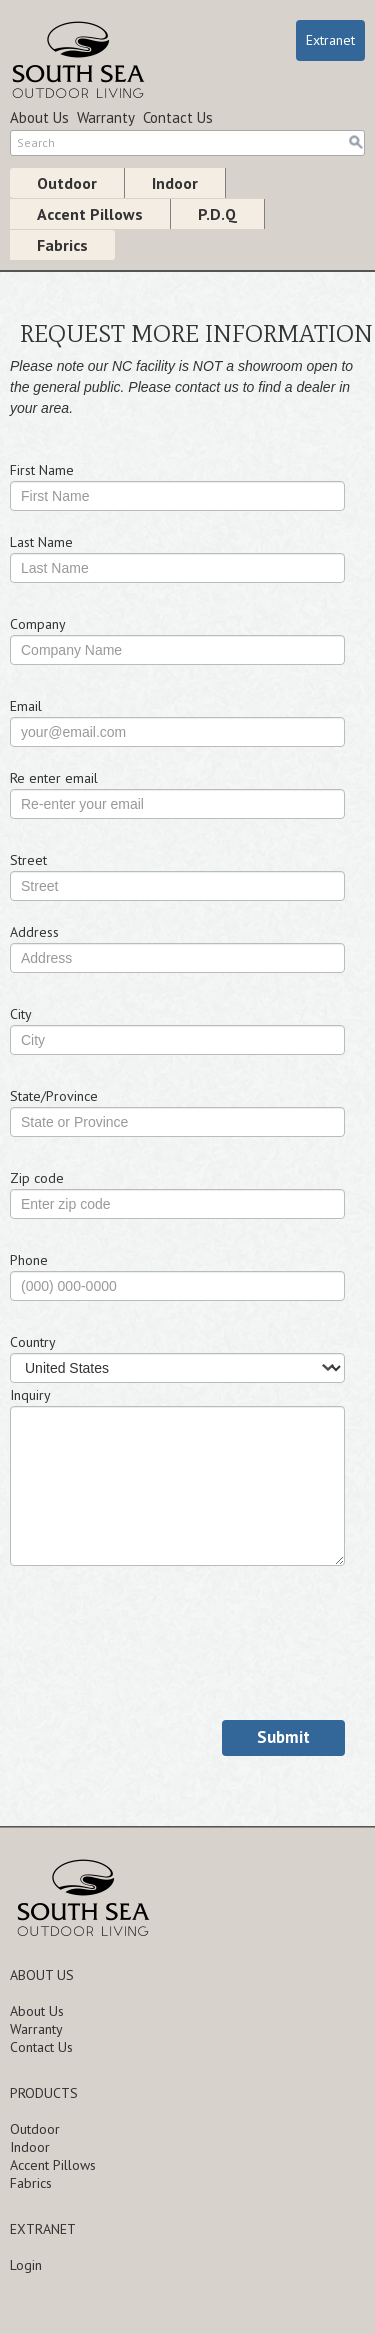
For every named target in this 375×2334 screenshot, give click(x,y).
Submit (283, 1737)
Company (38, 624)
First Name (42, 470)
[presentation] (162, 1661)
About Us (39, 117)
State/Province (54, 1096)
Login (26, 2265)
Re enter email (54, 778)
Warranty (106, 117)
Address (34, 932)
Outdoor (67, 183)
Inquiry (30, 1395)
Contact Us (178, 117)
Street (28, 860)
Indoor (175, 183)
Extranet (330, 40)
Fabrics (62, 245)
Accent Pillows (90, 214)
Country (33, 1342)
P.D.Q (217, 214)
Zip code (37, 1178)
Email (26, 706)
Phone (29, 1260)
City (21, 1014)
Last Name (41, 542)
